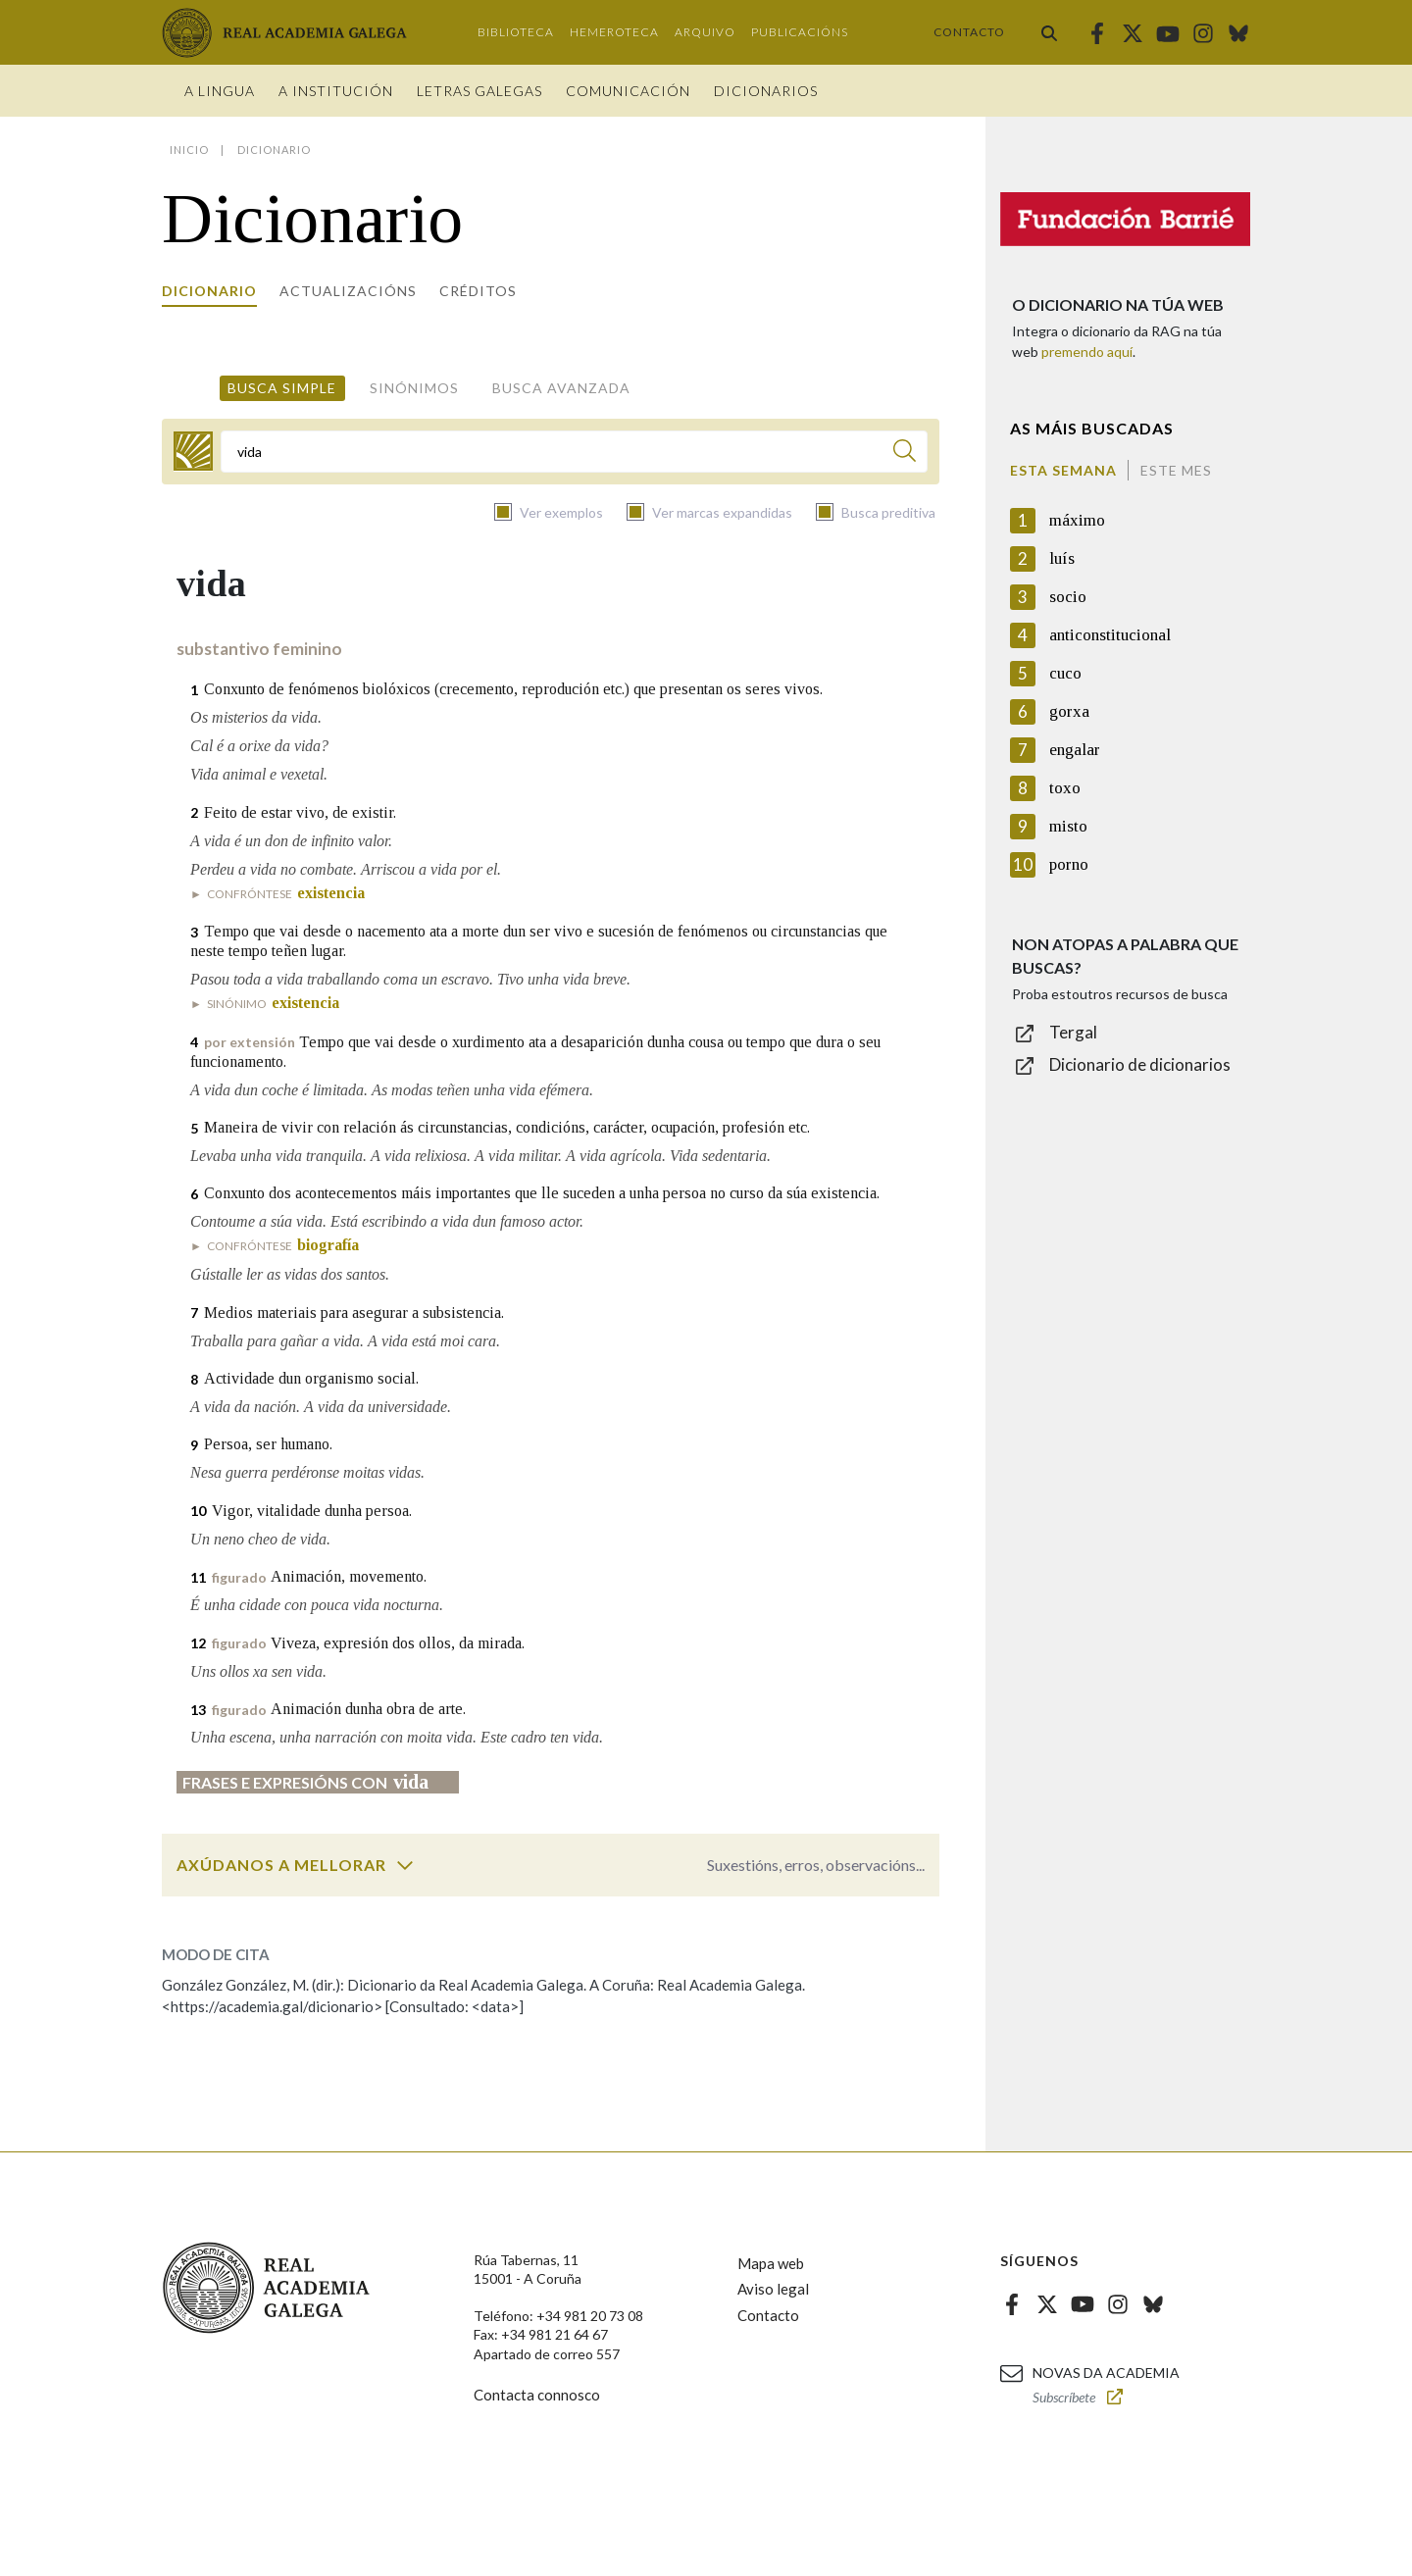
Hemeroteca (614, 32)
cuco (1065, 673)
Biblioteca (516, 32)
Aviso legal (773, 2289)
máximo (1077, 520)
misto (1068, 826)
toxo (1065, 788)
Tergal (1073, 1032)
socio (1067, 596)
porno (1068, 864)
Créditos (478, 290)
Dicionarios (766, 90)
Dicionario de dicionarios (1140, 1064)
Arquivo (705, 32)
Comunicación (628, 90)
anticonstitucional (1110, 635)
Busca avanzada (561, 387)
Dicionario (209, 290)
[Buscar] (904, 453)
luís (1062, 558)
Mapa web (770, 2263)
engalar (1074, 749)
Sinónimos (414, 387)
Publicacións (799, 32)
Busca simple (281, 387)
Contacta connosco (537, 2394)
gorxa (1069, 711)
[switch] (405, 1865)
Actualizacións (348, 290)
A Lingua (219, 90)
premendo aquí (1087, 351)
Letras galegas (479, 90)
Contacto (969, 32)
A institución (335, 90)
